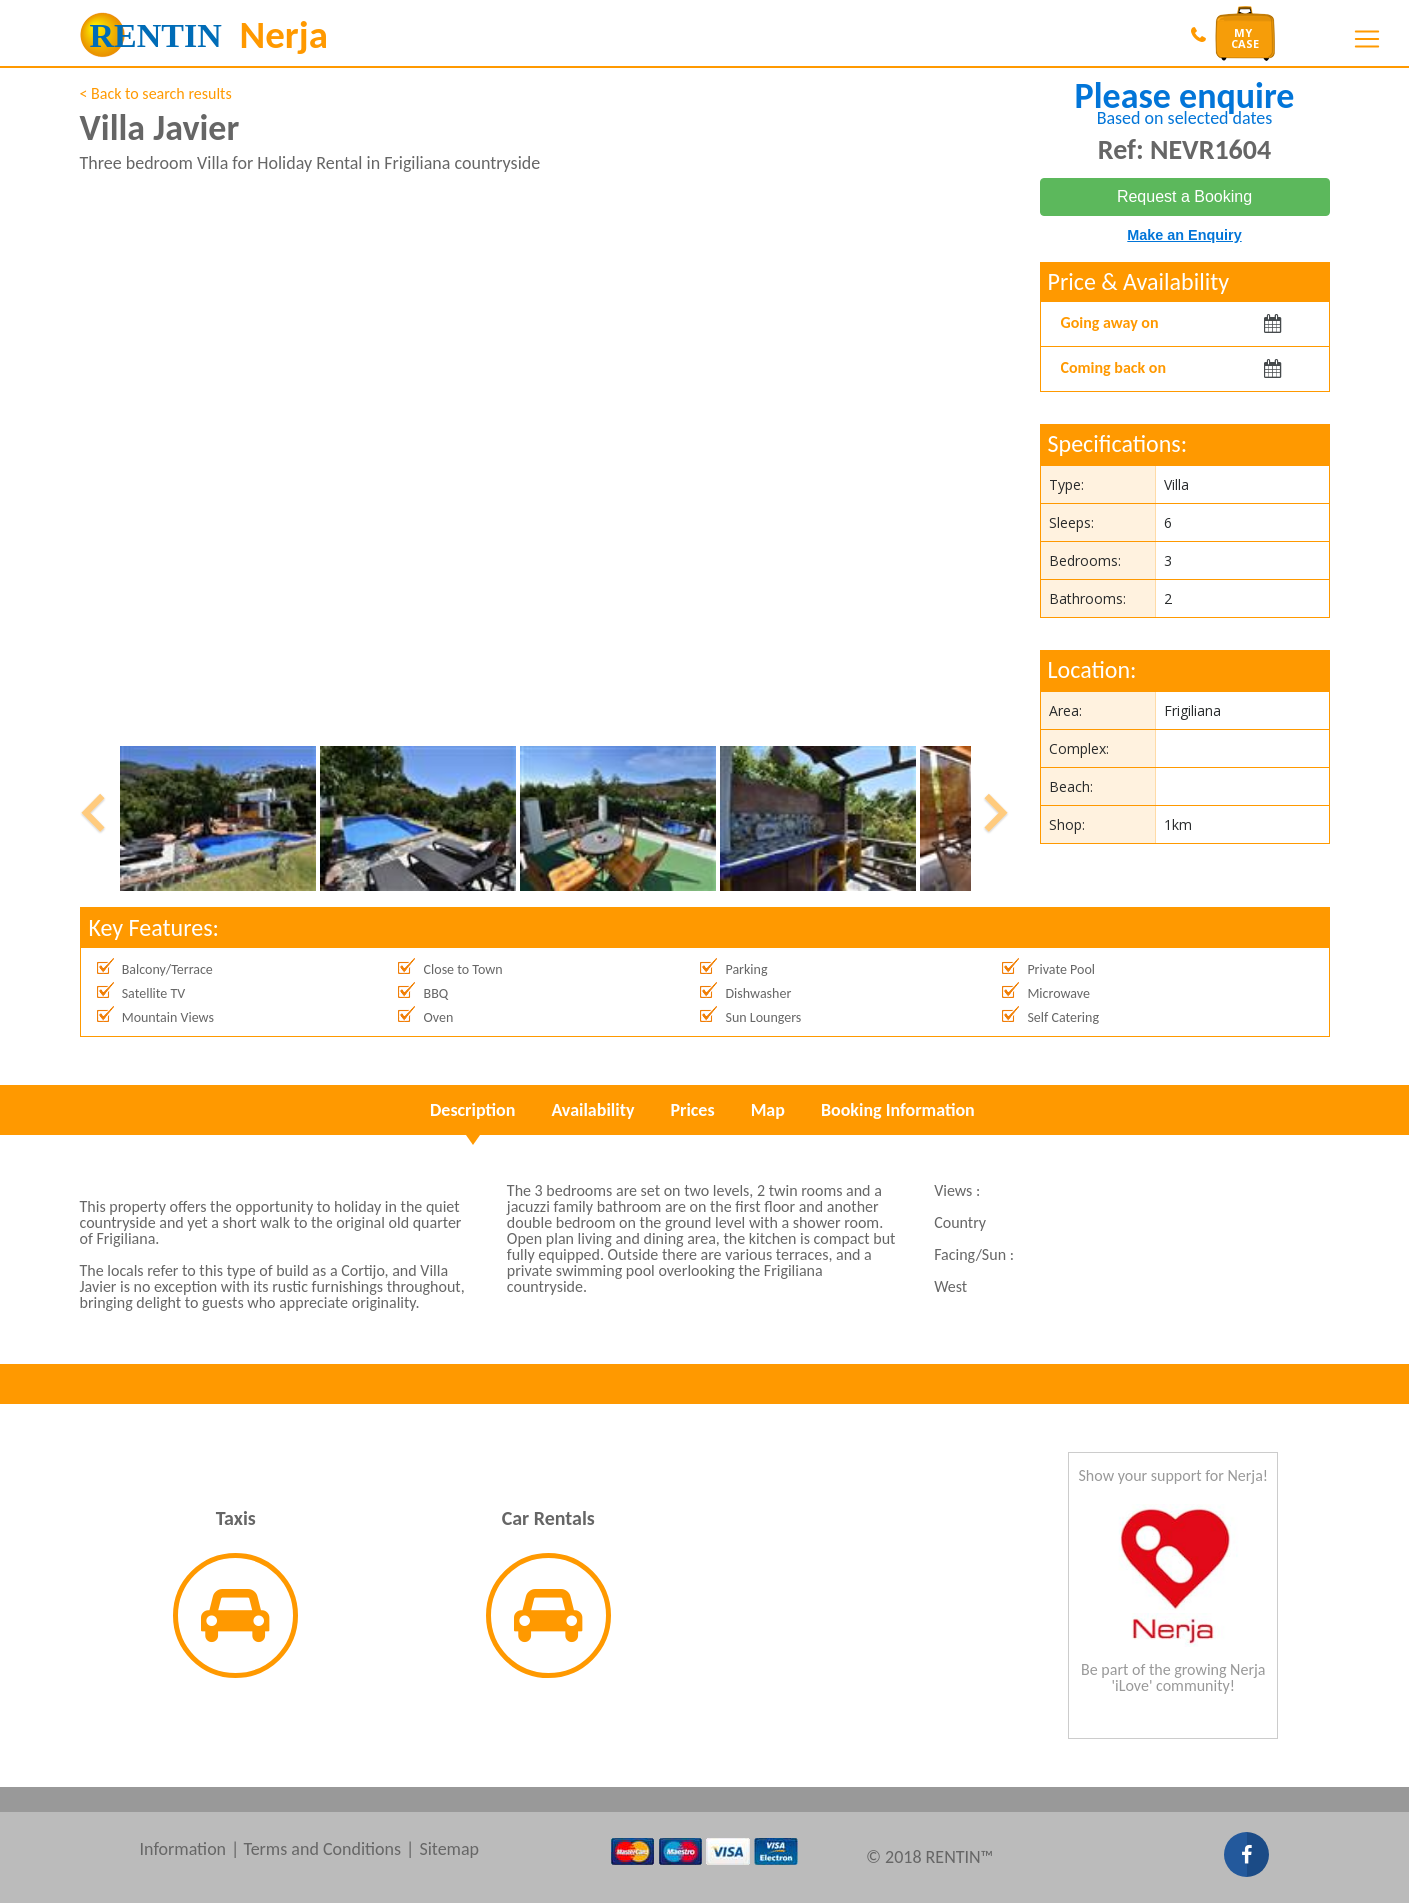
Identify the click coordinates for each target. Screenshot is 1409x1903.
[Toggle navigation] (1367, 39)
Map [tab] (768, 1110)
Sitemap (449, 1849)
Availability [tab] (592, 1110)
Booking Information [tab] (898, 1110)
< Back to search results (156, 93)
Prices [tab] (692, 1110)
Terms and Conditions (322, 1849)
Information (183, 1849)
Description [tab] (472, 1110)
